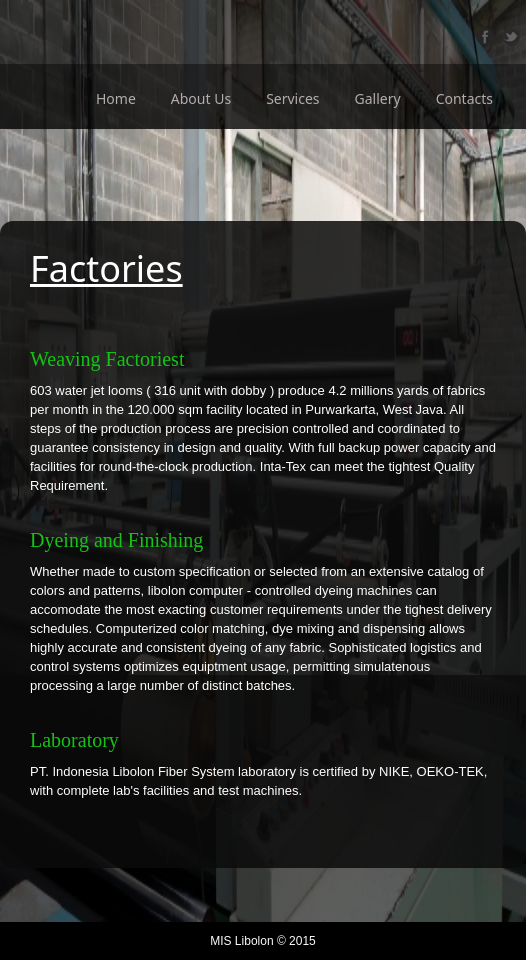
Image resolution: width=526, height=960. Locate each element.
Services (292, 98)
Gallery (378, 98)
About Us (201, 98)
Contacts (464, 98)
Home (116, 98)
